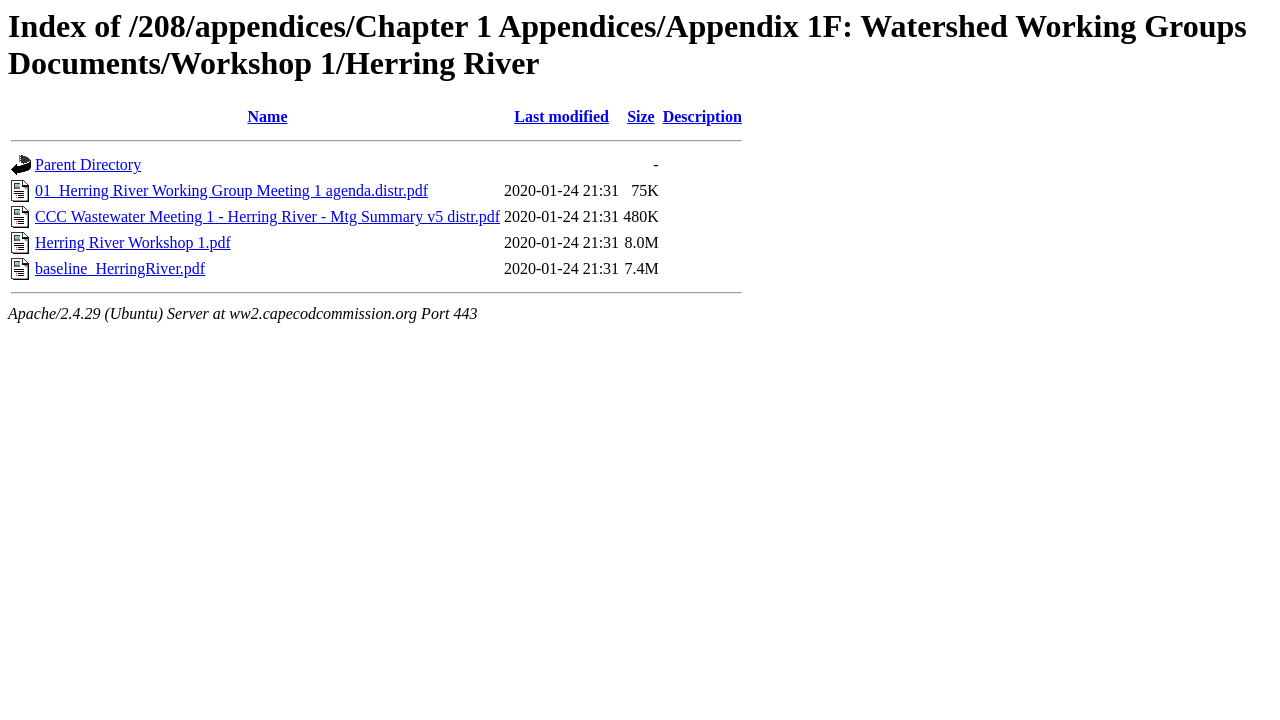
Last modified (561, 116)
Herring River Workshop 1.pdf (133, 242)
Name (268, 116)
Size (641, 116)
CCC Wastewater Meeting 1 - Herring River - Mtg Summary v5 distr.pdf (267, 216)
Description (702, 116)
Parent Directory (88, 164)
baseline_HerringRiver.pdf (120, 268)
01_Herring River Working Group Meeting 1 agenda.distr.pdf (231, 190)
